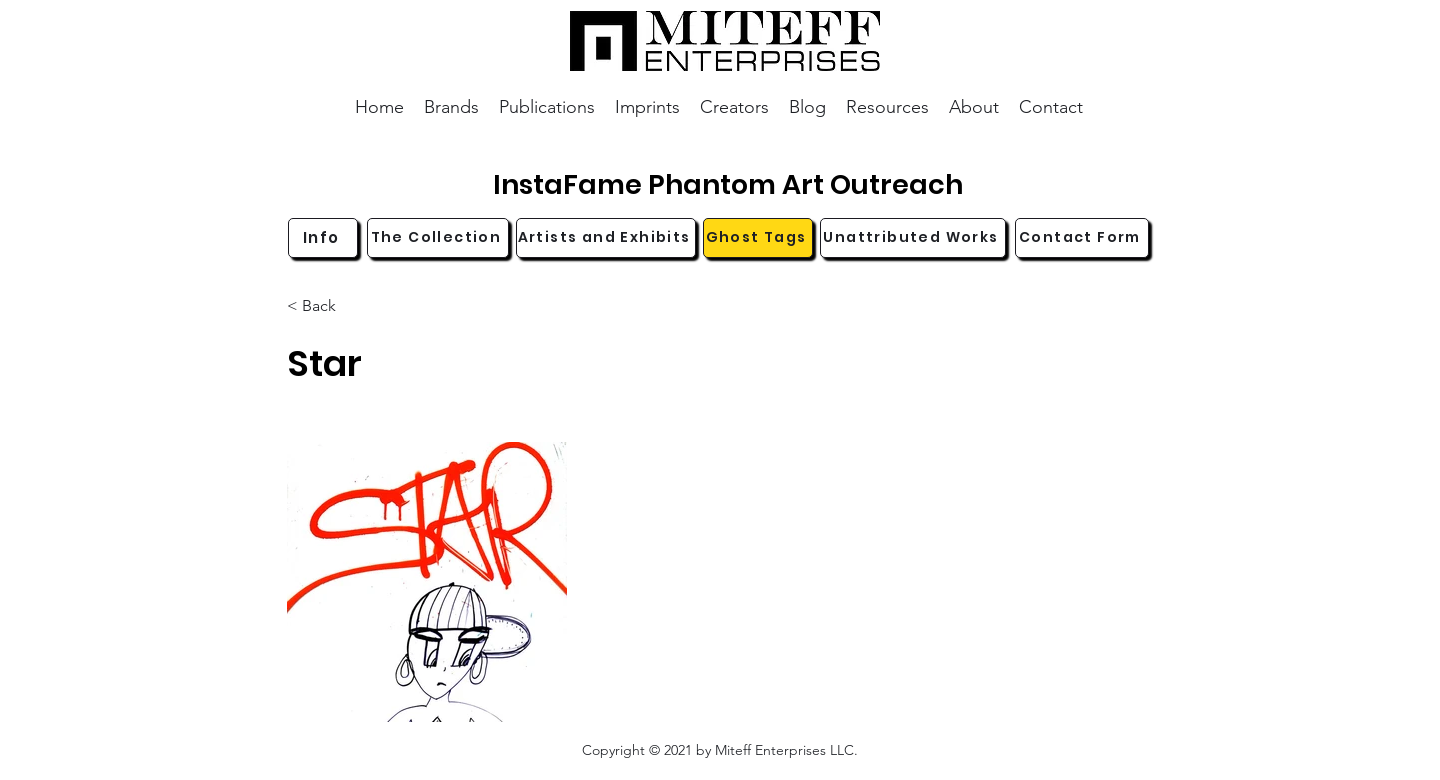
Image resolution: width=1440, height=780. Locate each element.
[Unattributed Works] (913, 238)
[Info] (323, 238)
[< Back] (353, 306)
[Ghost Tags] (758, 238)
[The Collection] (438, 238)
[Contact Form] (1082, 238)
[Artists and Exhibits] (606, 238)
